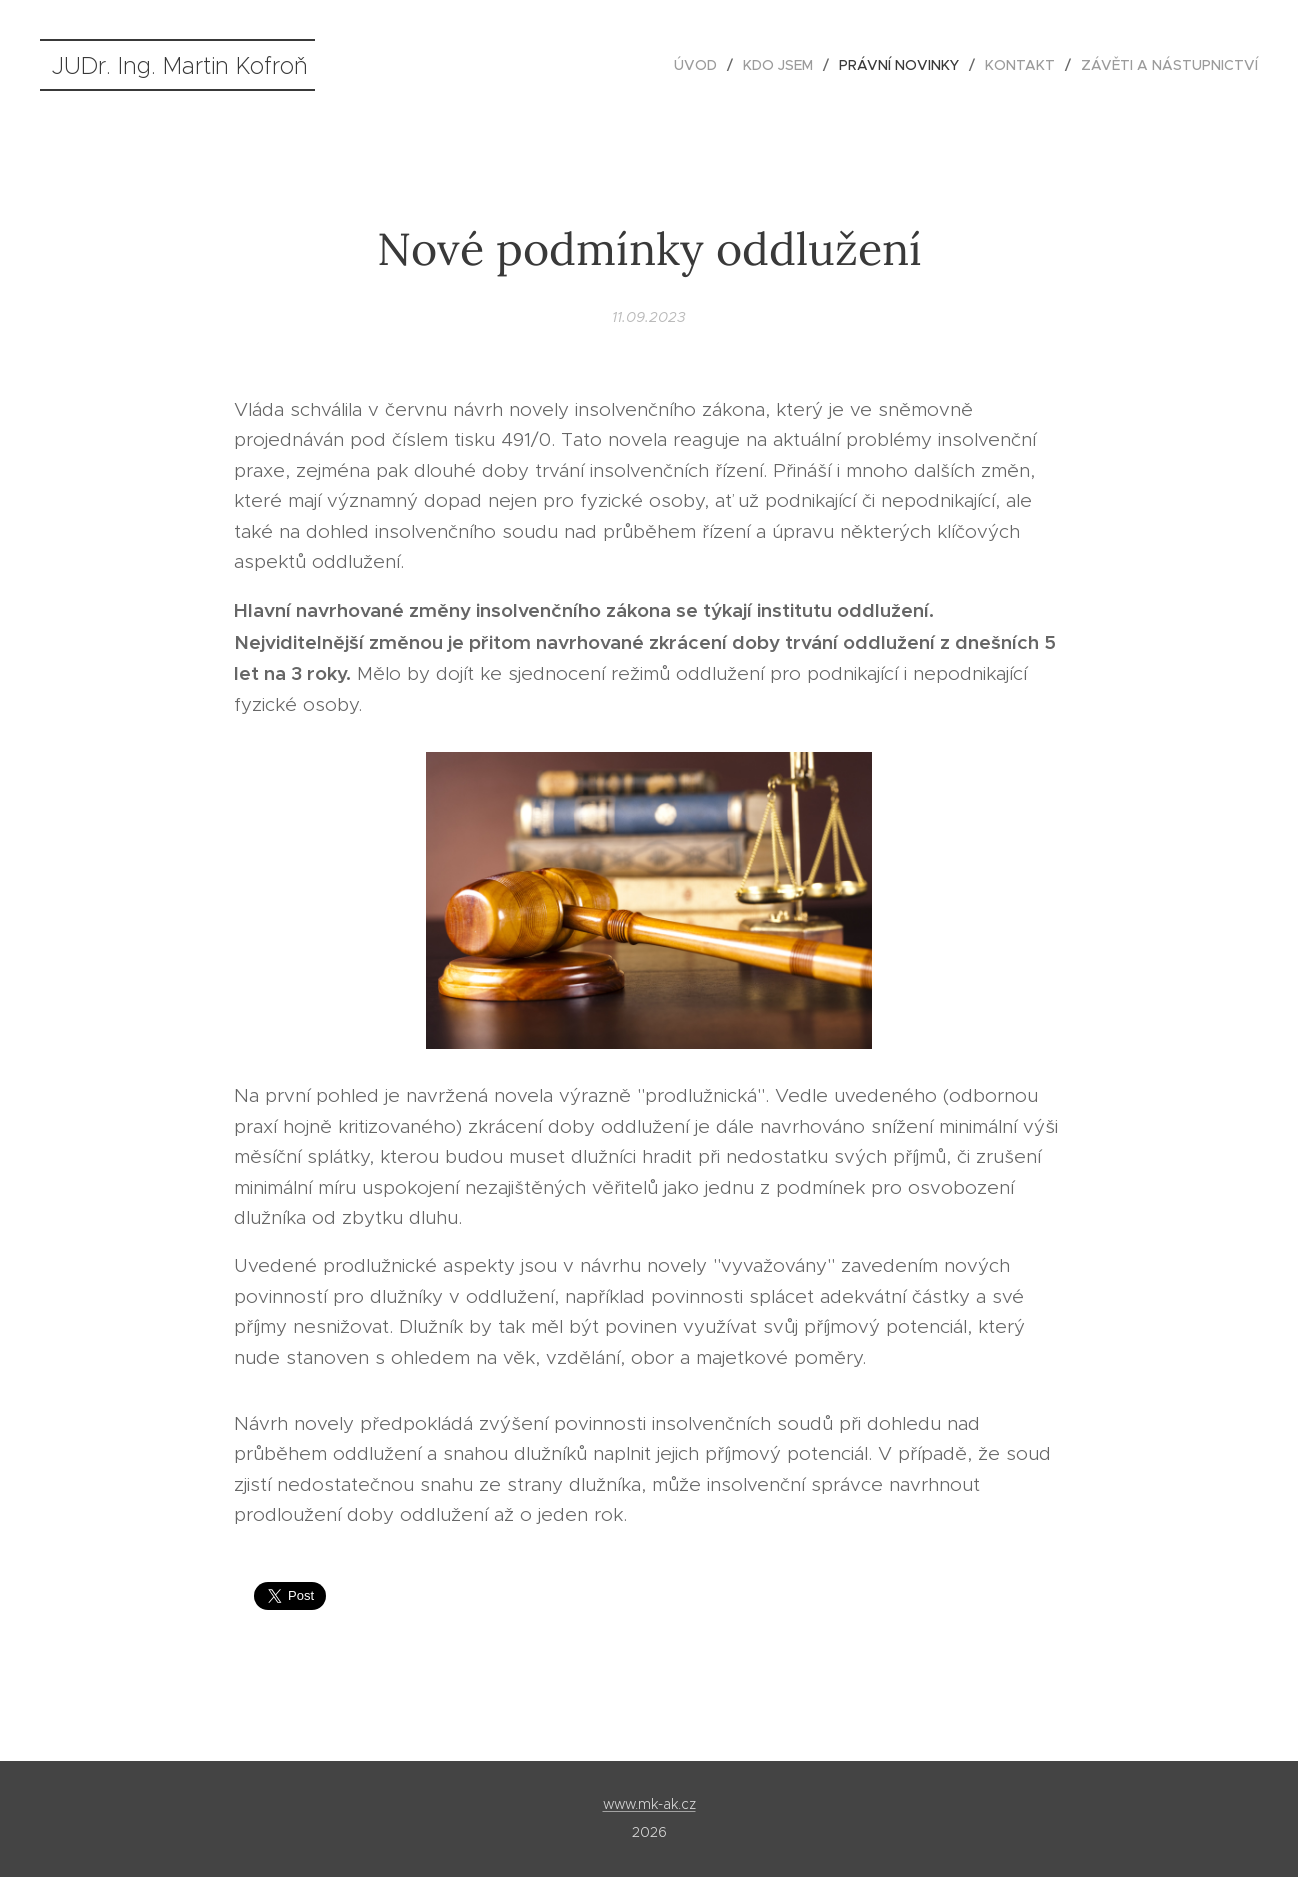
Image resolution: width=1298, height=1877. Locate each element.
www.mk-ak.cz (649, 1804)
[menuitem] (701, 65)
